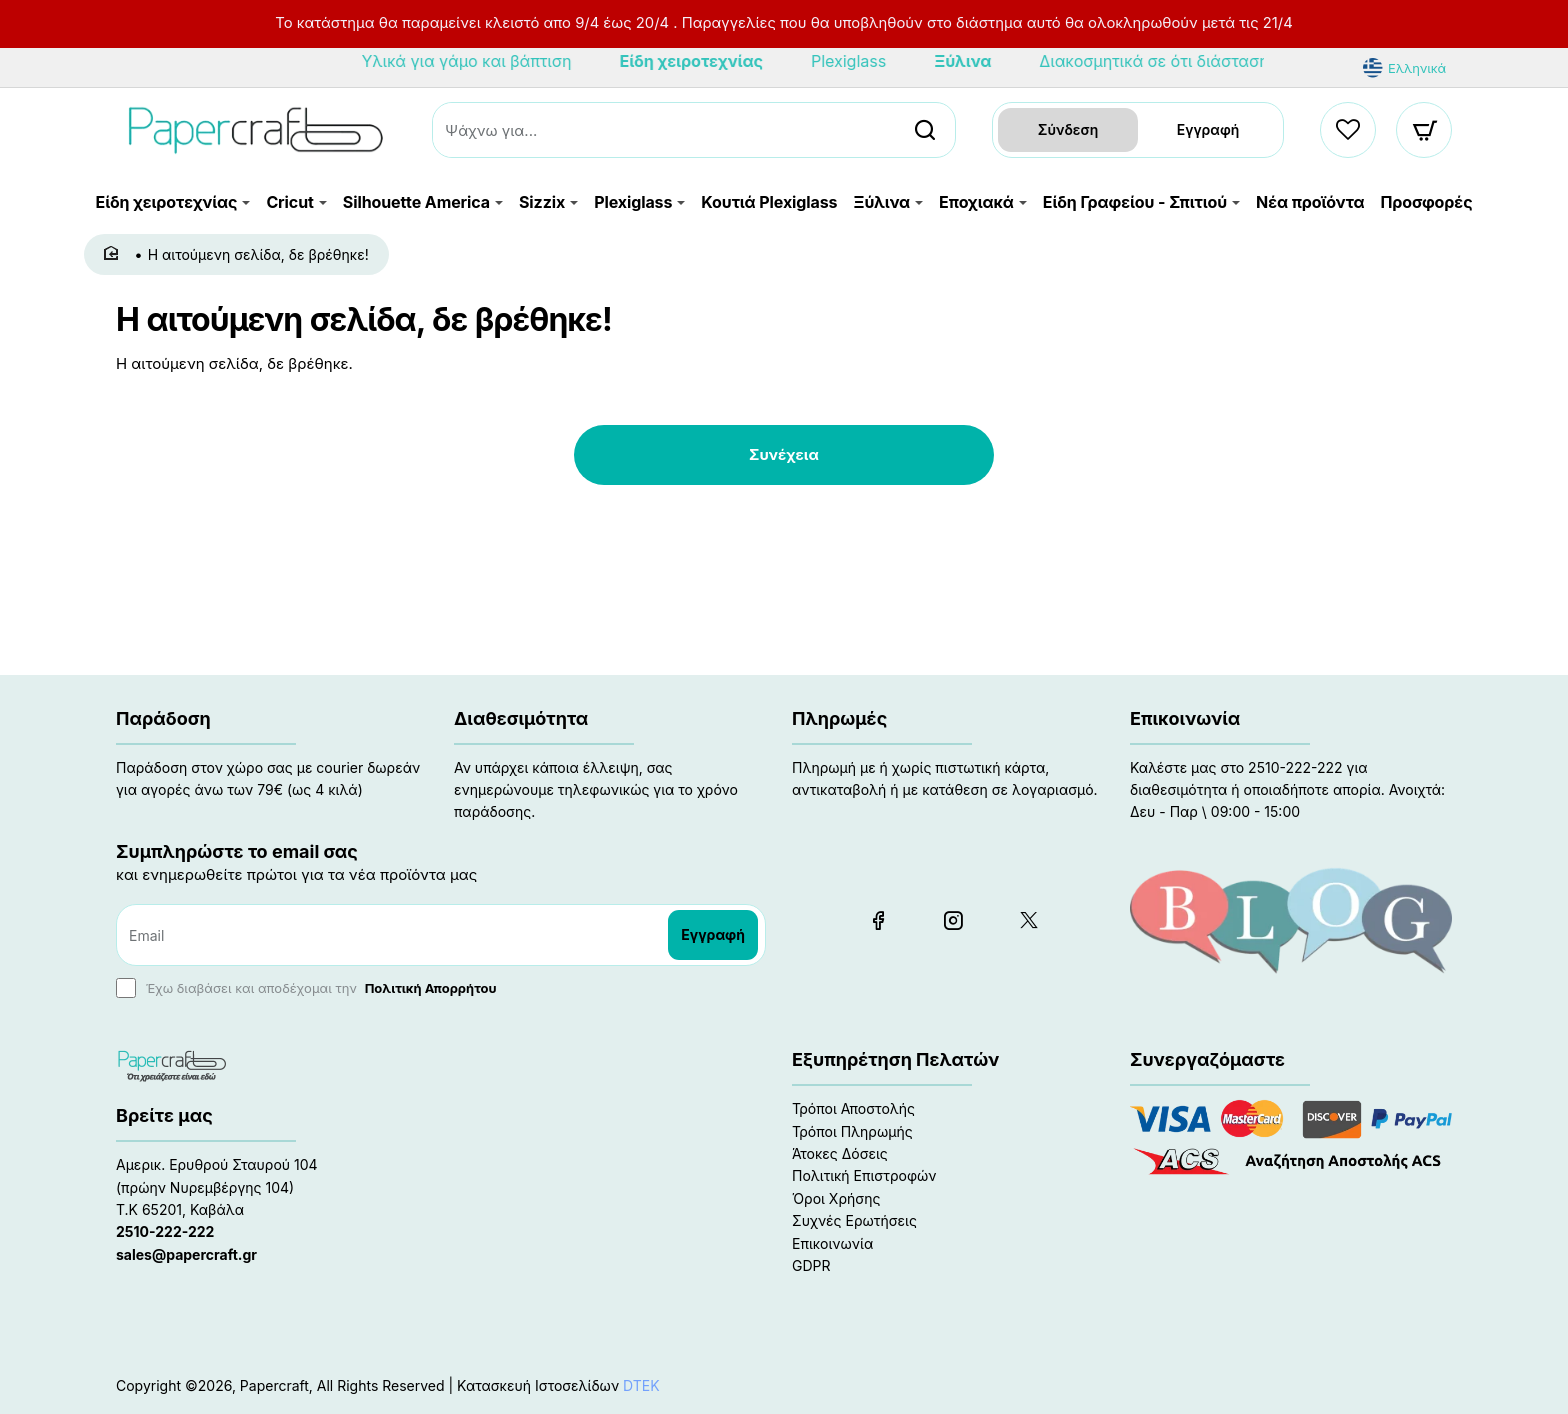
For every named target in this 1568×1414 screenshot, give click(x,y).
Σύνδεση (1068, 126)
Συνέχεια (784, 450)
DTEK (641, 1381)
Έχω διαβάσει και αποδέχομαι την (308, 985)
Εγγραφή (1208, 126)
